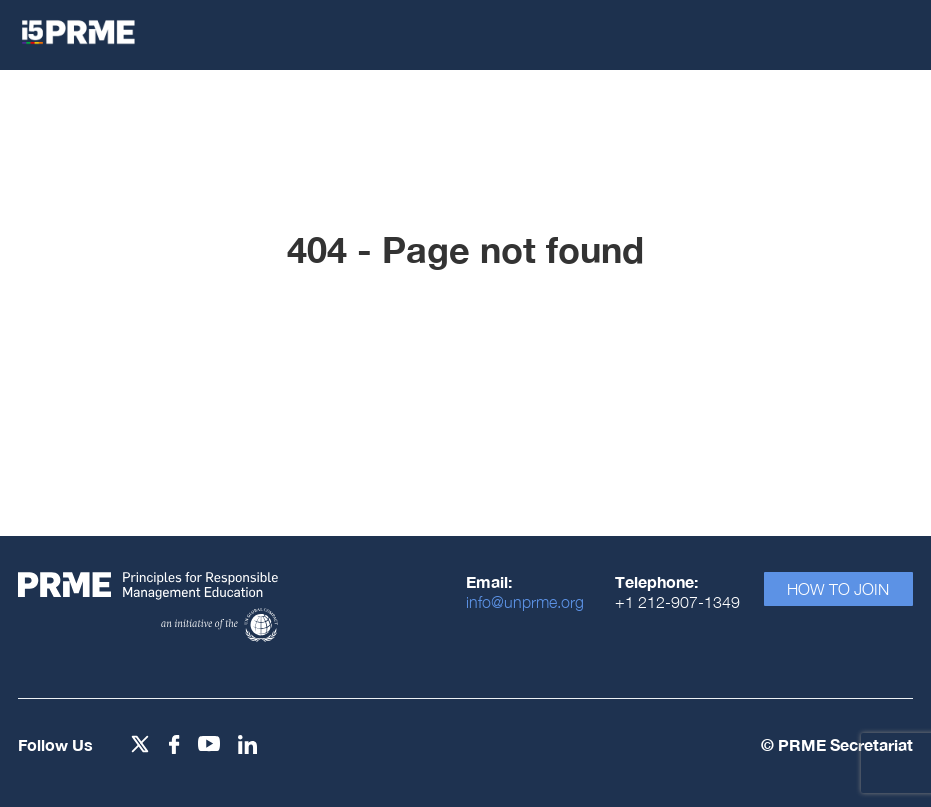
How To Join (838, 589)
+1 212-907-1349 (677, 602)
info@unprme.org (525, 602)
